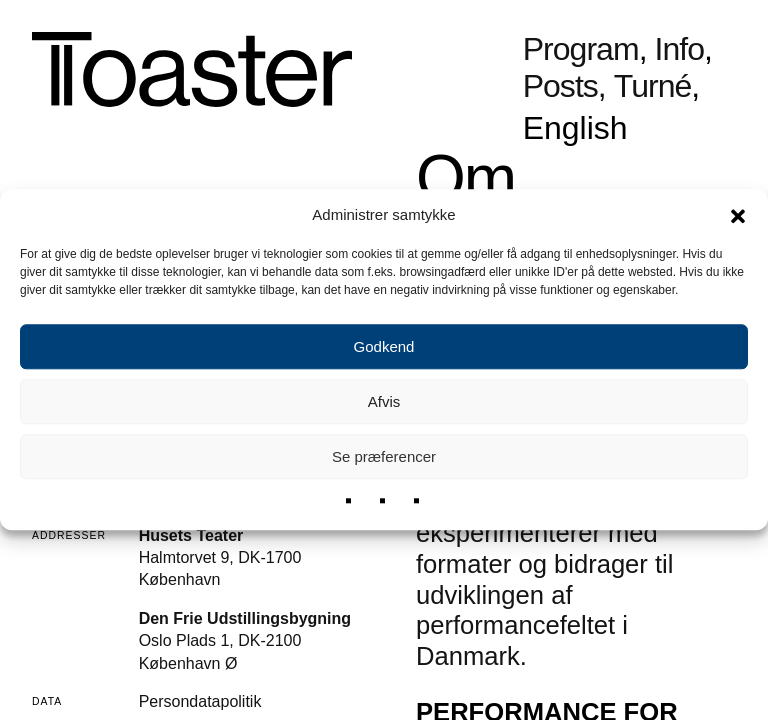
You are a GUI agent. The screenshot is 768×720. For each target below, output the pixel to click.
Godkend (384, 346)
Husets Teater (191, 535)
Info (680, 49)
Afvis (384, 401)
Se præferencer (384, 456)
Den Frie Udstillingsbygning (245, 618)
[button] (738, 215)
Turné (653, 86)
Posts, (564, 86)
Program (581, 49)
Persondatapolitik (200, 701)
